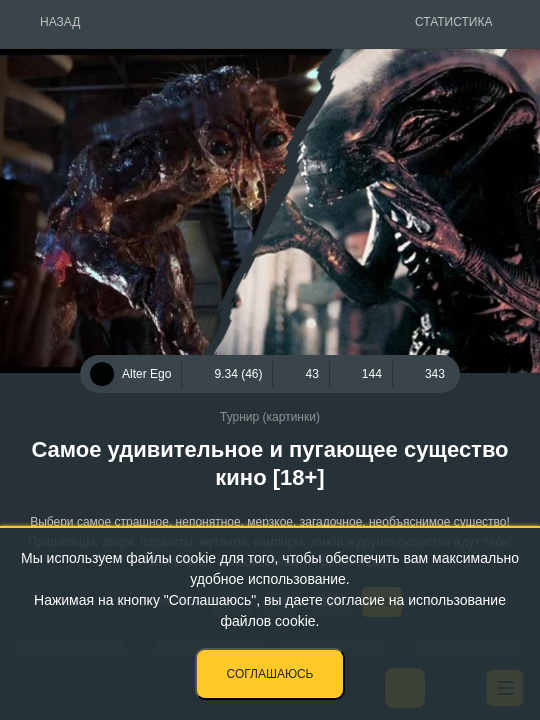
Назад (60, 22)
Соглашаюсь (270, 674)
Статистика (453, 22)
